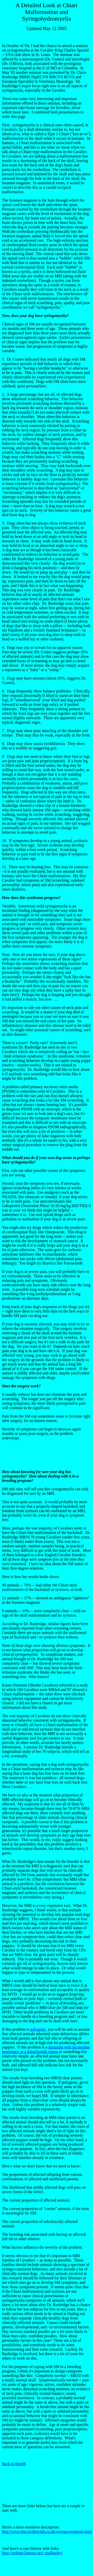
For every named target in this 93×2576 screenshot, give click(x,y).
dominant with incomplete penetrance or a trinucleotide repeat (46, 2049)
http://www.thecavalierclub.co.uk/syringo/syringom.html (47, 2531)
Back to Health (14, 2464)
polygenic (38, 2029)
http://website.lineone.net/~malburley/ (32, 2553)
